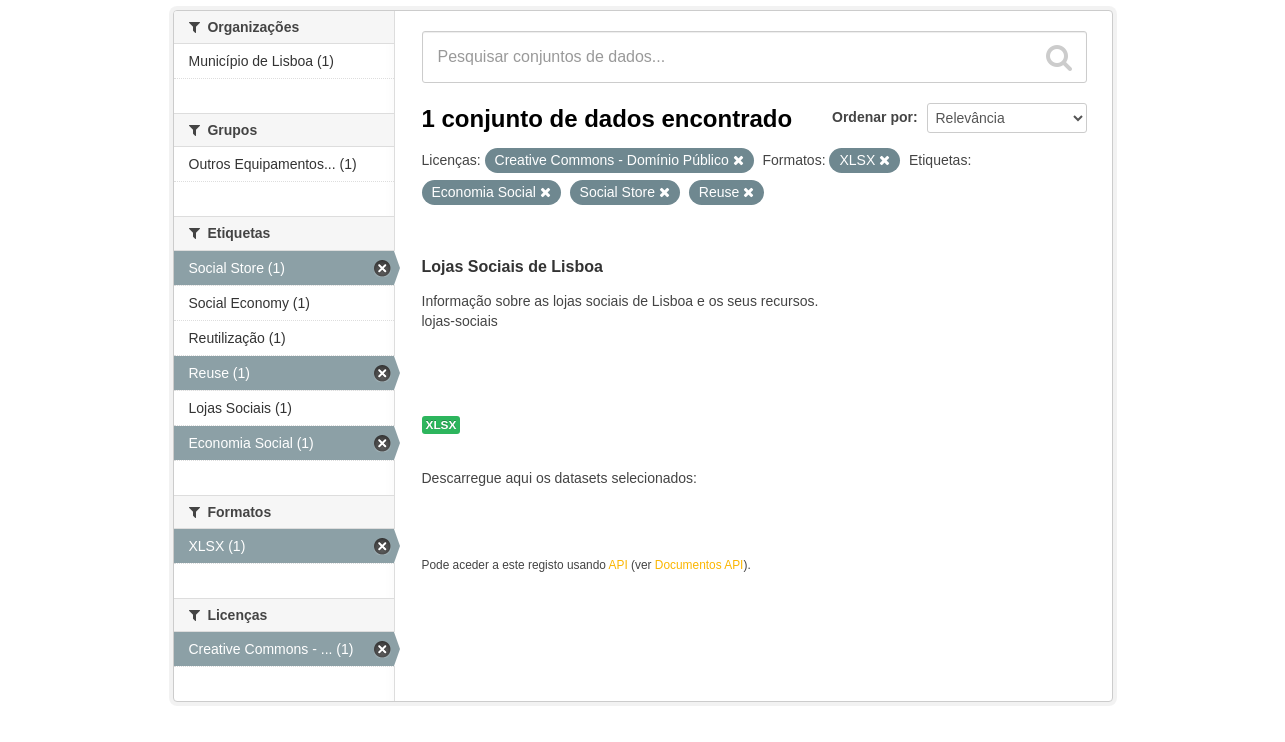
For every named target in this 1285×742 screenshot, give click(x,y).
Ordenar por (872, 117)
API (618, 565)
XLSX (441, 425)
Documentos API (699, 565)
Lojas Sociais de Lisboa (512, 266)
